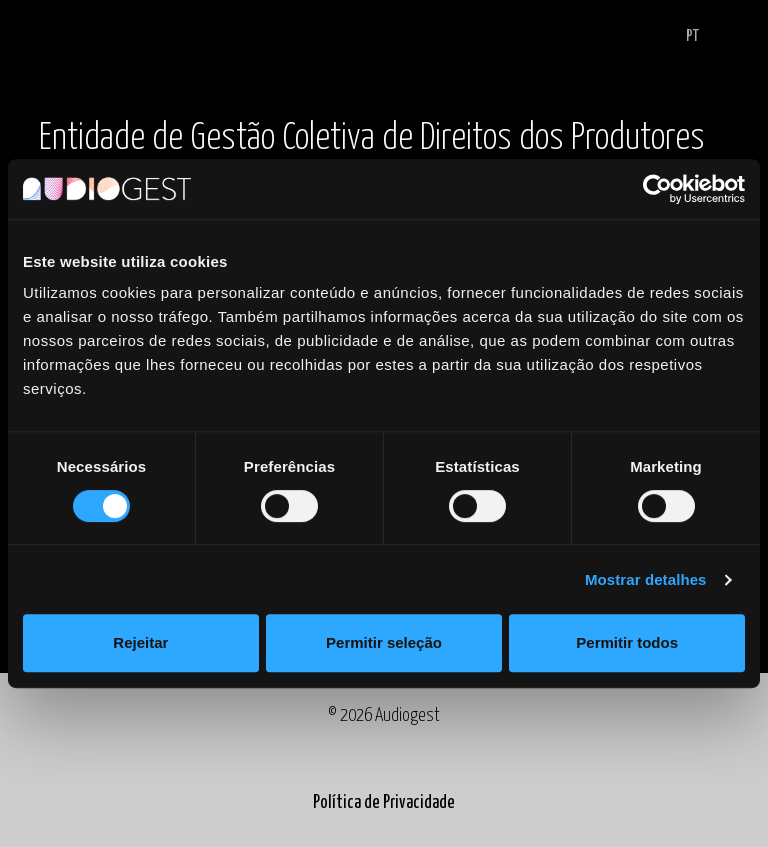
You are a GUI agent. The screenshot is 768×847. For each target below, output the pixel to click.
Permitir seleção (384, 642)
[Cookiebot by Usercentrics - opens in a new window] (657, 189)
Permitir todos (627, 642)
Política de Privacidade (384, 803)
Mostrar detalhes (646, 579)
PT (692, 36)
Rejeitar (140, 642)
